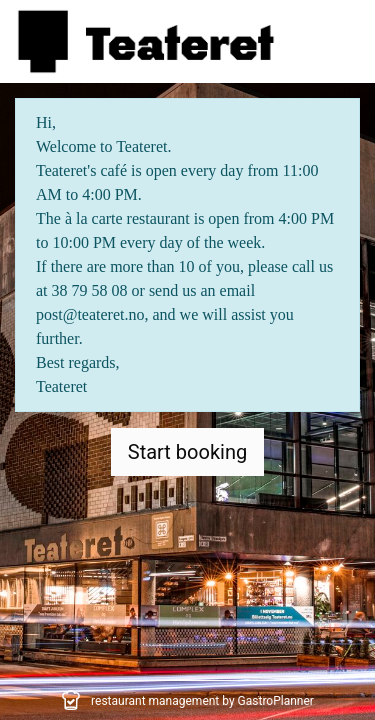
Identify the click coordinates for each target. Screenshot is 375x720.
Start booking (187, 452)
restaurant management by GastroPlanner (202, 701)
